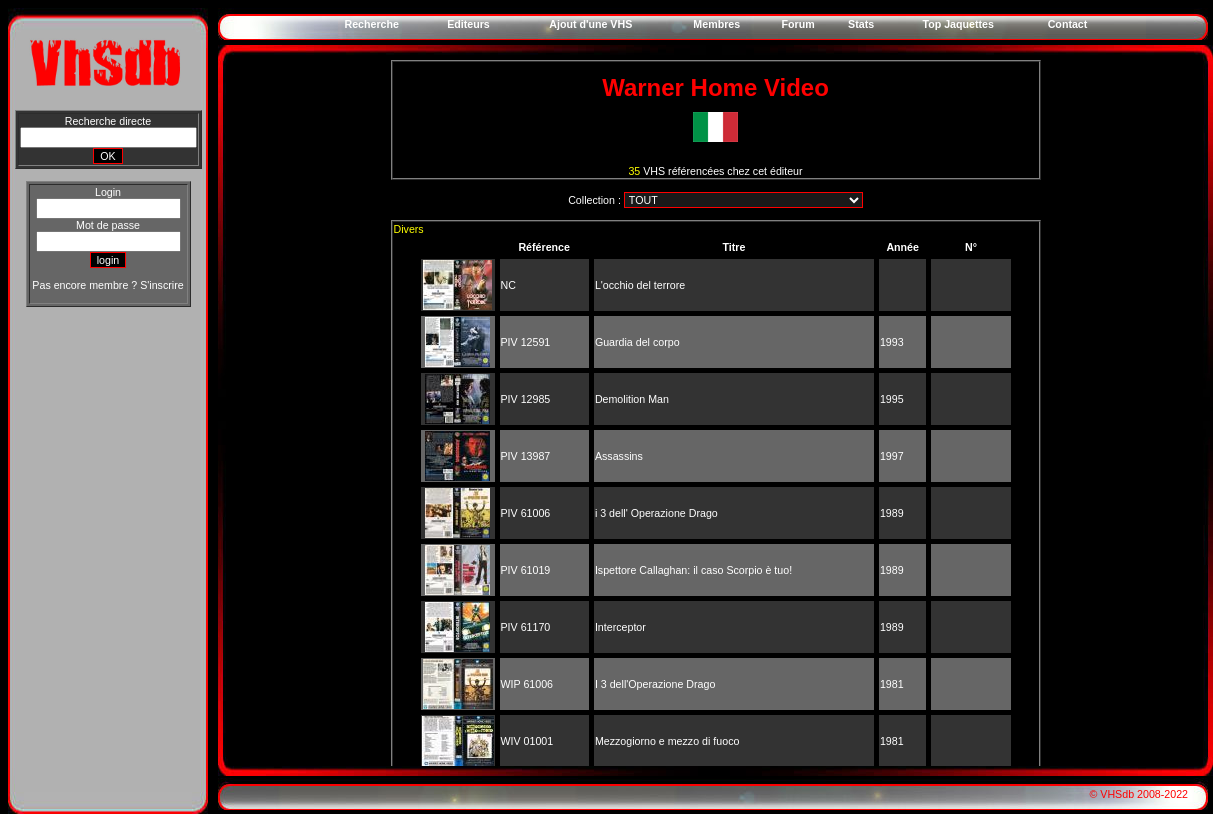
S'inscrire (161, 285)
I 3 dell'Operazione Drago (655, 684)
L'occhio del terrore (640, 285)
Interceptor (620, 627)
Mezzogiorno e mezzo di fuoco (667, 741)
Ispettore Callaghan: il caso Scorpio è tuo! (693, 570)
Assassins (619, 456)
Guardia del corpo (637, 342)
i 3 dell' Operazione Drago (656, 513)
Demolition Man (632, 399)
